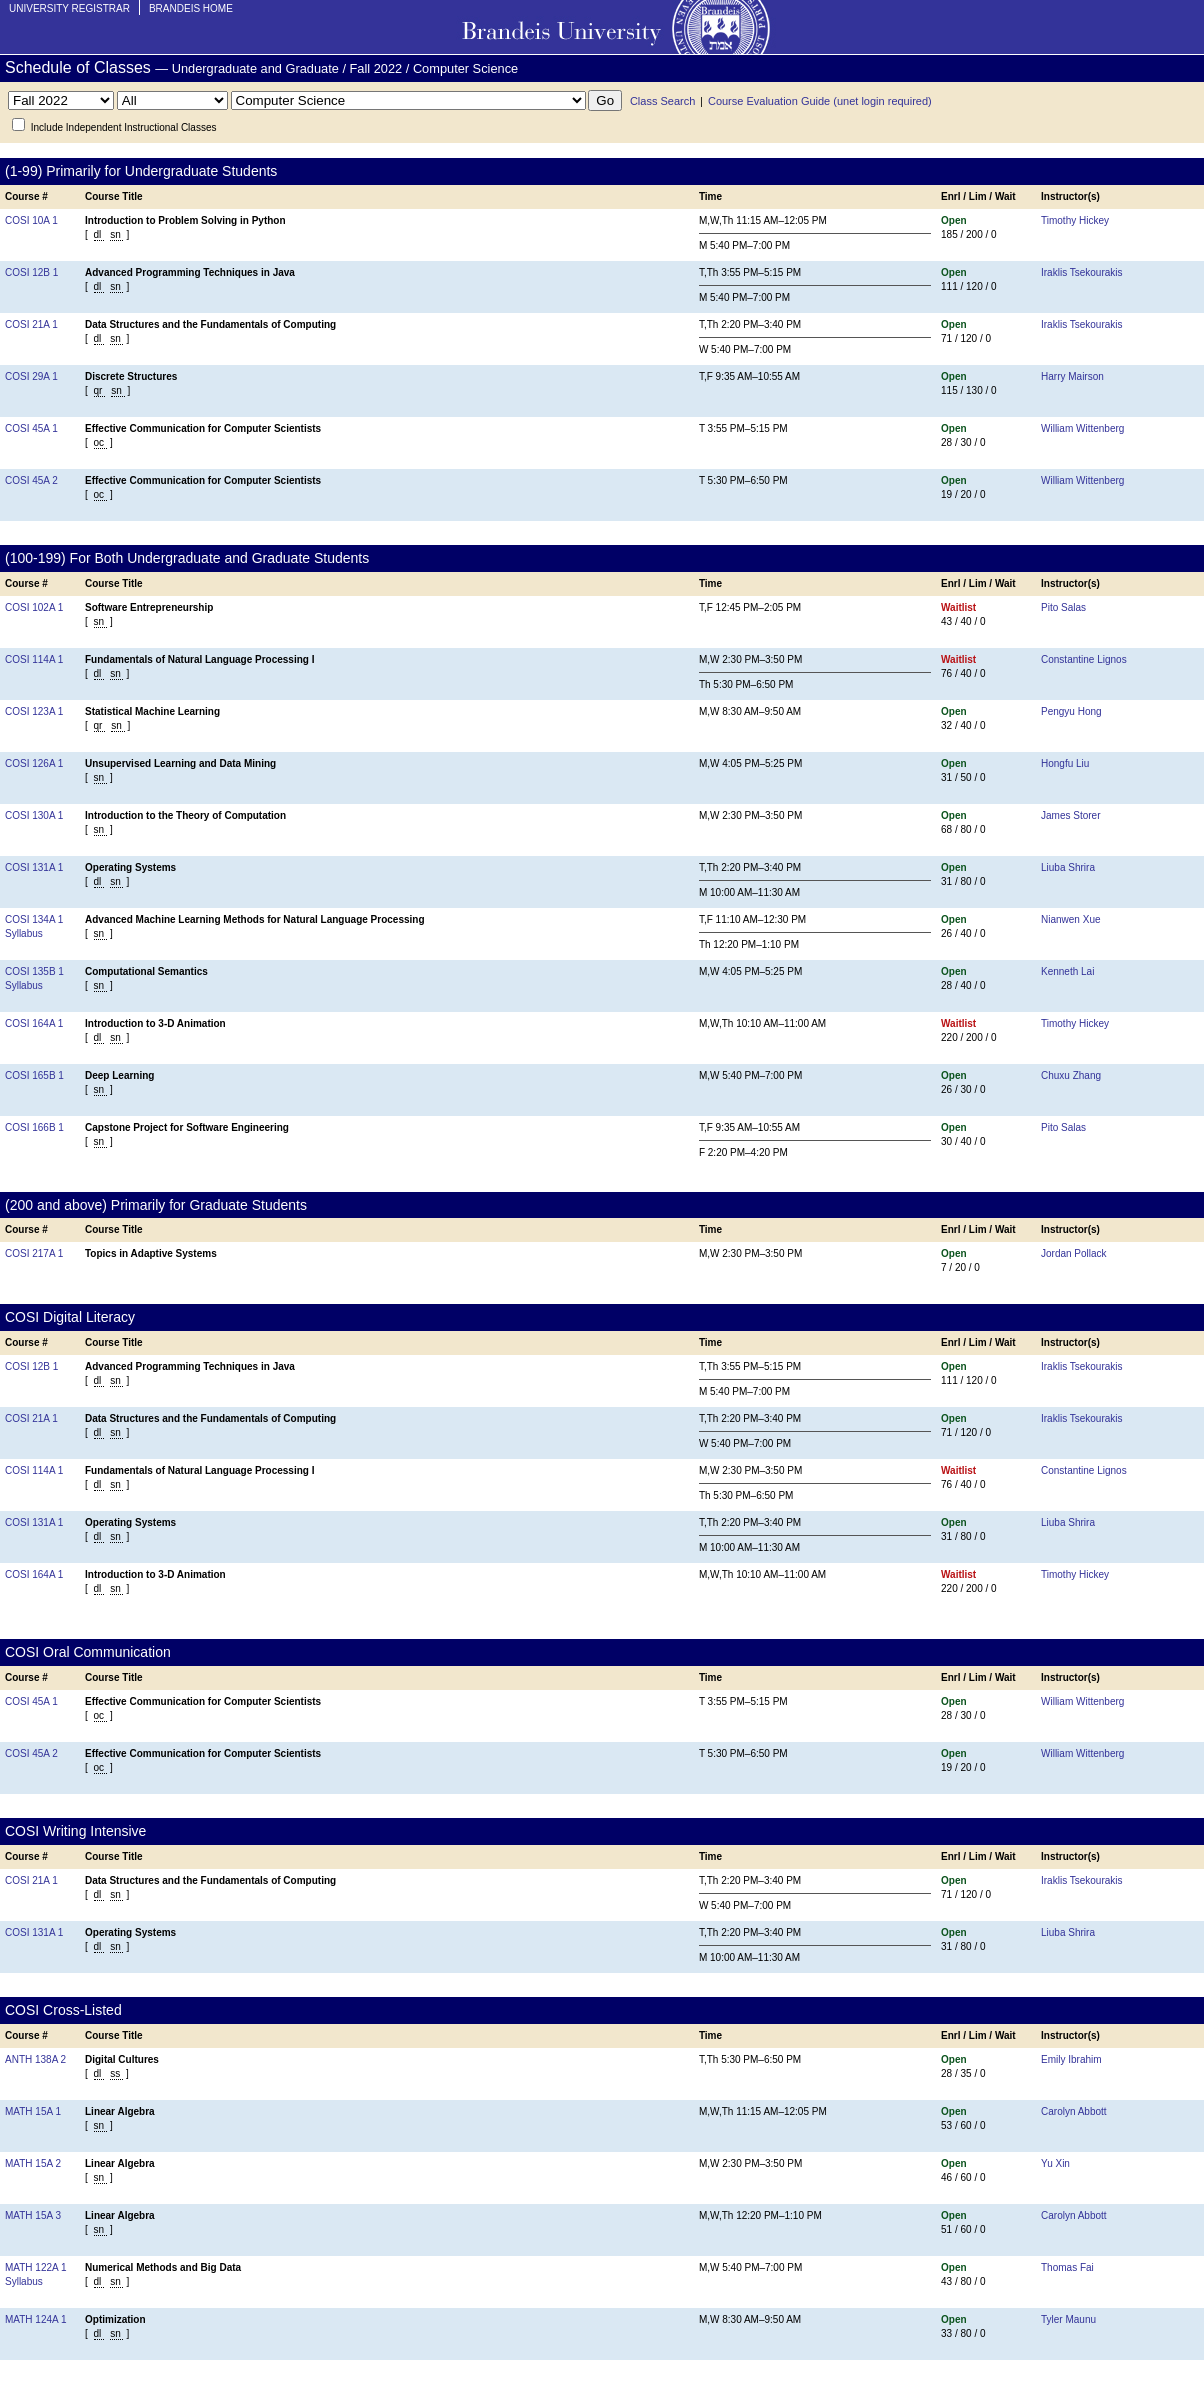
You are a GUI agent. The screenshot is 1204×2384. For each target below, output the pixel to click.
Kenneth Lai (1067, 971)
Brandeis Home (191, 8)
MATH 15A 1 (33, 2111)
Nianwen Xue (1070, 919)
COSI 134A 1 (34, 919)
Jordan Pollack (1074, 1253)
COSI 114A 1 (34, 659)
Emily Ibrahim (1071, 2059)
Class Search (662, 101)
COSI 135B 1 (34, 971)
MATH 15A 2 (33, 2163)
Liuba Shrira (1068, 867)
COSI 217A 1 (34, 1253)
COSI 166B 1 (34, 1127)
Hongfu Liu (1065, 763)
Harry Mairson (1072, 376)
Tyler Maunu (1068, 2319)
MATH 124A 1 (36, 2319)
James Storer (1070, 815)
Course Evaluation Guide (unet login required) (820, 101)
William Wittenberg (1082, 428)
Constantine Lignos (1084, 659)
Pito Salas (1063, 607)
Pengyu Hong (1071, 711)
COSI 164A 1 (34, 1023)
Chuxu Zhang (1071, 1075)
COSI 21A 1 (31, 324)
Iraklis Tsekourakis (1082, 272)
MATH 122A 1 (36, 2267)
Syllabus (24, 933)
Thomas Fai (1067, 2267)
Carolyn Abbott (1074, 2111)
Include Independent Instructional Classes (124, 127)
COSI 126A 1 (34, 763)
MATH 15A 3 (33, 2215)
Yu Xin (1055, 2163)
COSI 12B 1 (31, 272)
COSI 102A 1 (34, 607)
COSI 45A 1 (31, 428)
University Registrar (69, 8)
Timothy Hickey (1075, 220)
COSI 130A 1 (34, 815)
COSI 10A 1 (31, 220)
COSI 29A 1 (31, 376)
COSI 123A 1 (34, 711)
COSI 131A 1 (34, 867)
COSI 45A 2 (31, 480)
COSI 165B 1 (34, 1075)
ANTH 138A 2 (35, 2059)
